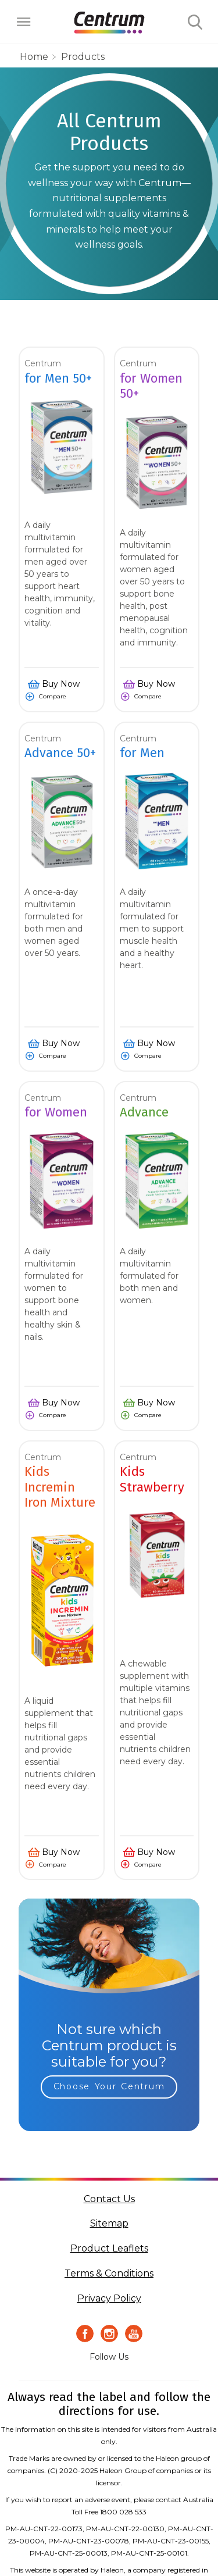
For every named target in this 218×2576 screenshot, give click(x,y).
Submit (194, 23)
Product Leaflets (109, 2248)
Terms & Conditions (109, 2273)
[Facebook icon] (85, 2333)
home (34, 56)
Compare (52, 696)
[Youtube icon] (133, 2333)
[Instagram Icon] (109, 2333)
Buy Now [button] (61, 684)
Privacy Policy (109, 2298)
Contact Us (109, 2198)
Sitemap (109, 2223)
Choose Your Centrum (109, 2086)
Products (83, 56)
